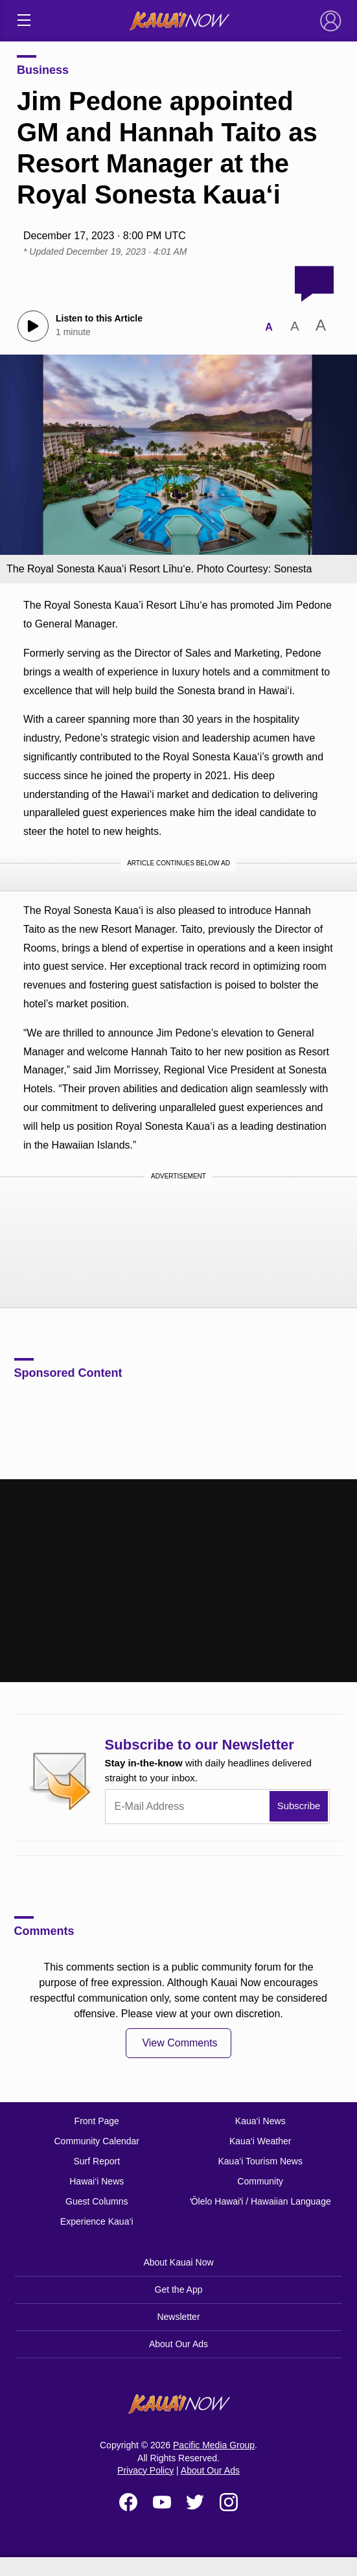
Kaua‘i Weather (260, 2141)
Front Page (97, 2121)
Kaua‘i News (260, 2121)
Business (43, 70)
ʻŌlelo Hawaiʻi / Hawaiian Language (260, 2201)
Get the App (179, 2289)
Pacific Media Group (214, 2445)
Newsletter (178, 2317)
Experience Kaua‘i (96, 2221)
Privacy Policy (145, 2470)
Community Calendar (97, 2141)
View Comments (179, 2042)
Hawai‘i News (96, 2181)
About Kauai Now (178, 2262)
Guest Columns (96, 2201)
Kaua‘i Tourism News (260, 2161)
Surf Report (96, 2161)
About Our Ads (178, 2344)
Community (260, 2181)
